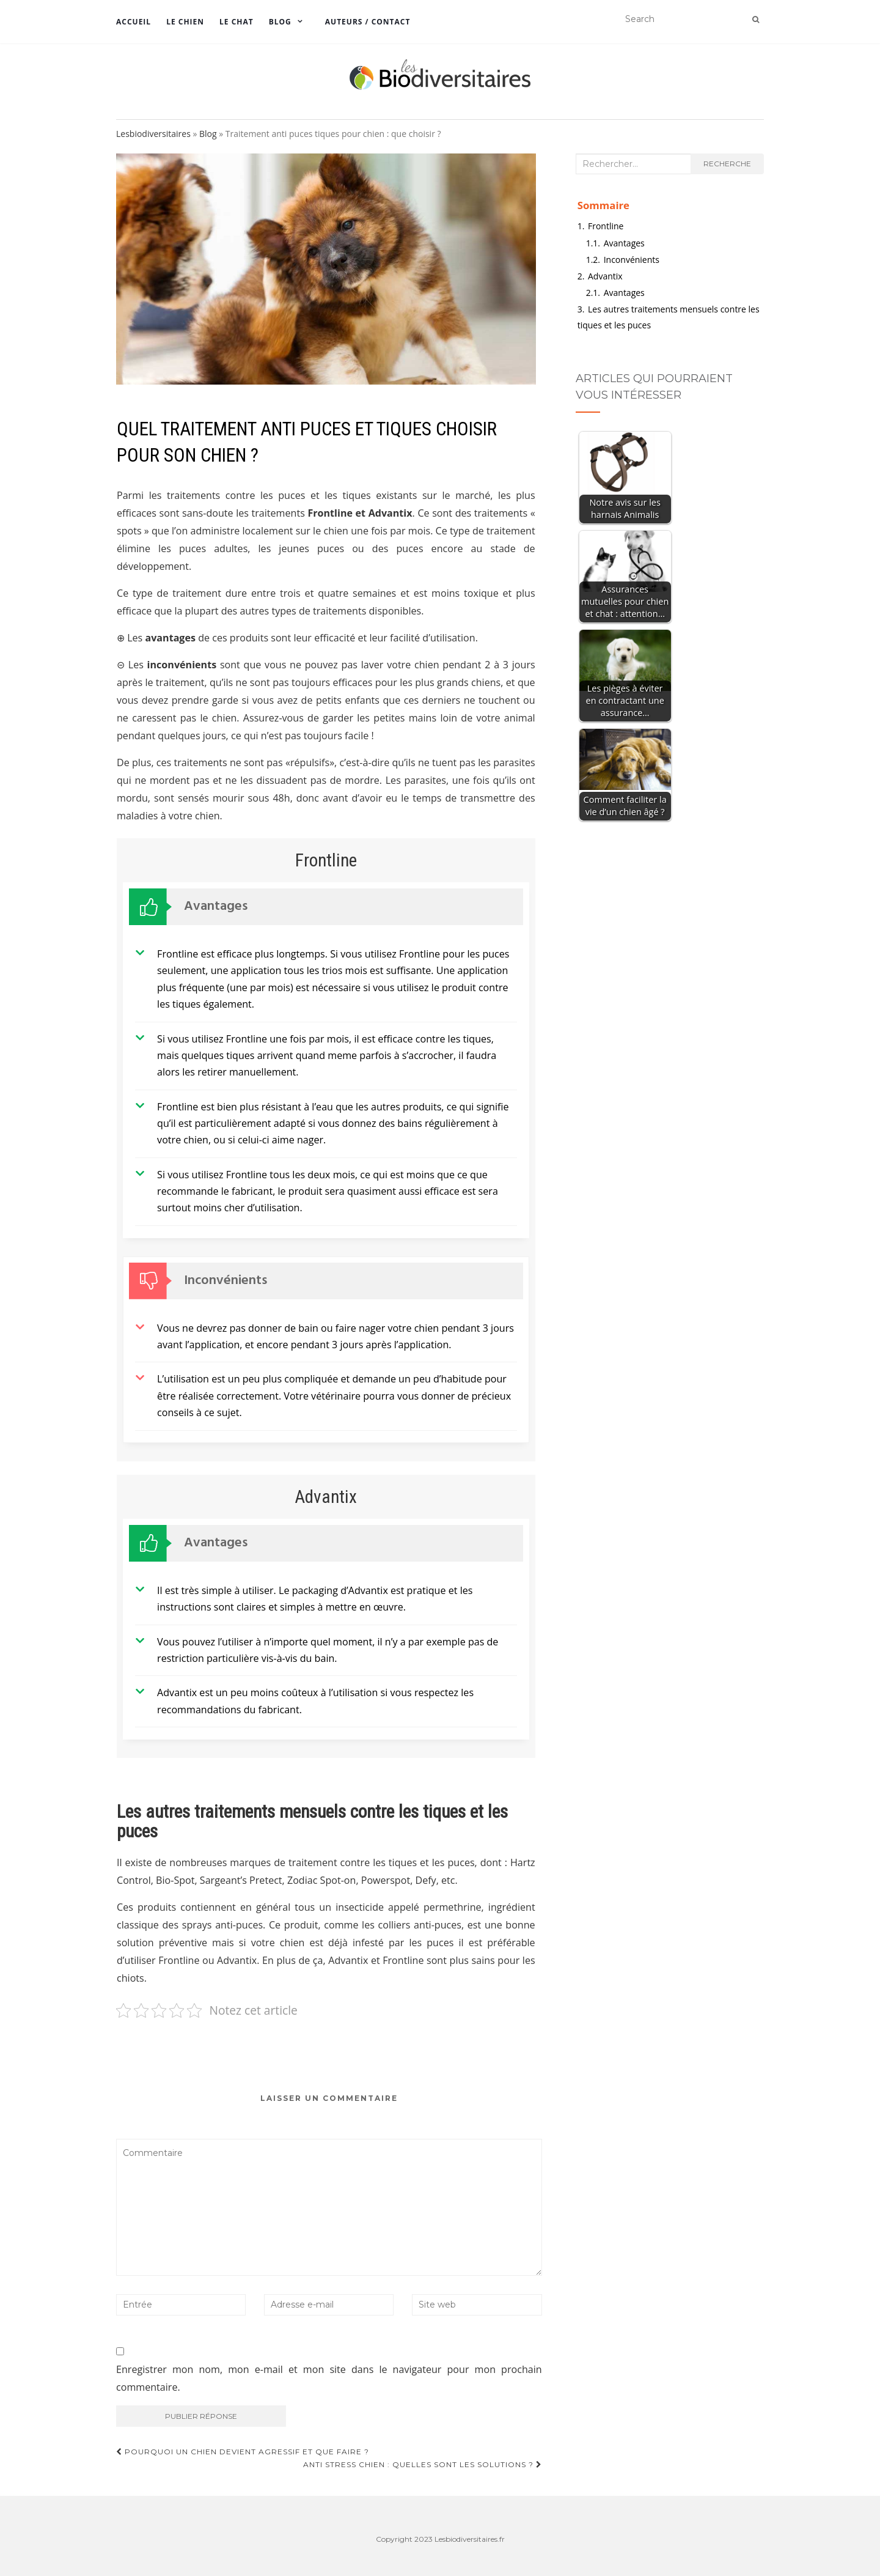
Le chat (236, 22)
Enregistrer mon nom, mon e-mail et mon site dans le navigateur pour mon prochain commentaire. (329, 2378)
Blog (280, 22)
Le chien (185, 22)
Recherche (727, 163)
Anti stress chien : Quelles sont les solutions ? (422, 2464)
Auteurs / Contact (368, 22)
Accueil (133, 22)
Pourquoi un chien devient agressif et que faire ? (242, 2451)
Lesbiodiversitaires (153, 133)
